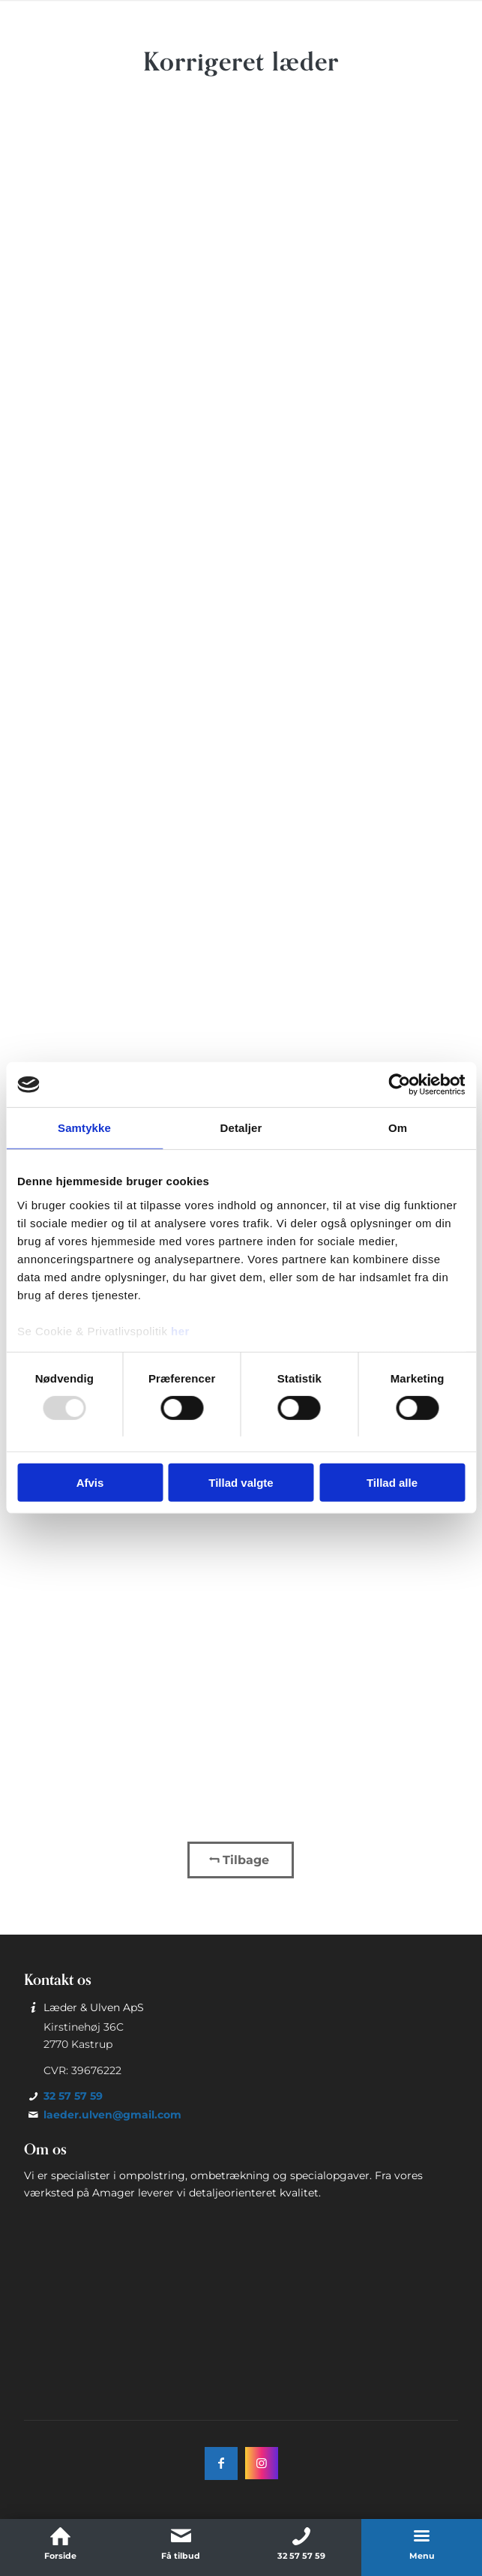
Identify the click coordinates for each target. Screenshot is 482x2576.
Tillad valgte (240, 1482)
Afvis (90, 1482)
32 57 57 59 (73, 2096)
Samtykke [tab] (84, 1127)
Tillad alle (392, 1482)
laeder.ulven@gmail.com (112, 2114)
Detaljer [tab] (241, 1127)
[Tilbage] (240, 1860)
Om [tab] (397, 1127)
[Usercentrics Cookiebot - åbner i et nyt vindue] (399, 1084)
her (180, 1330)
